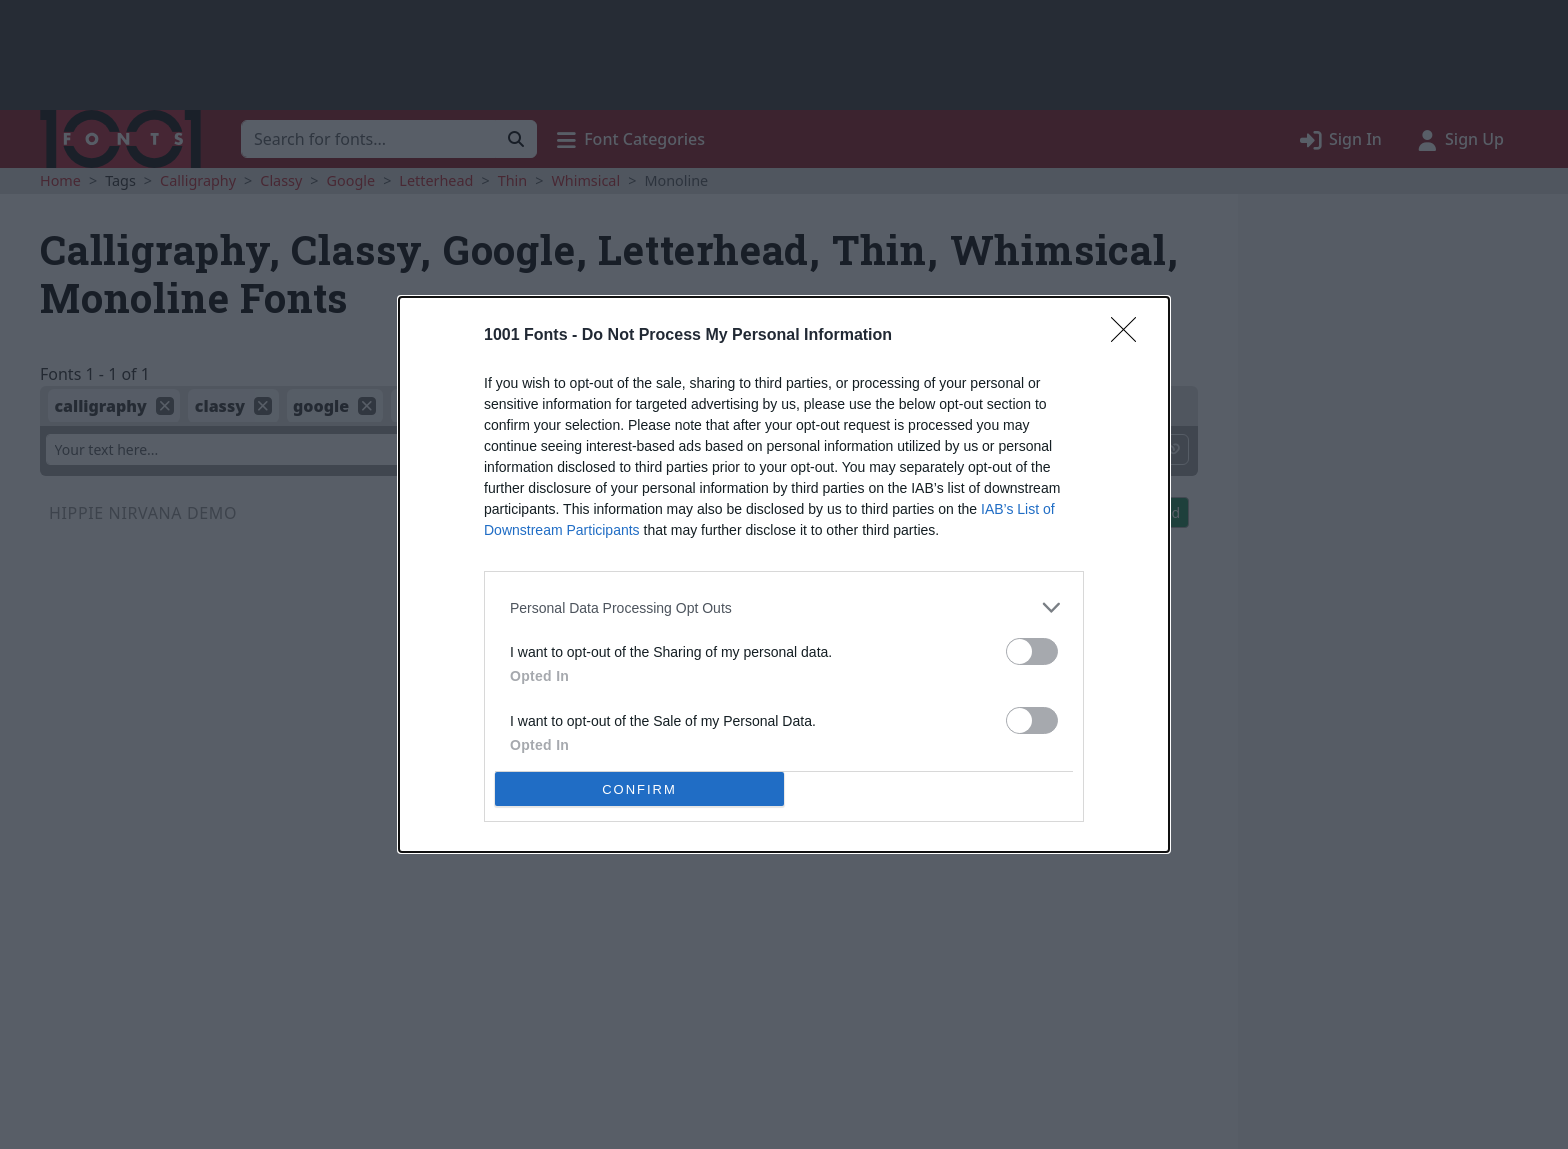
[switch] (1032, 651)
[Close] (1130, 336)
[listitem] (784, 607)
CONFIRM (639, 789)
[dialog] (784, 574)
